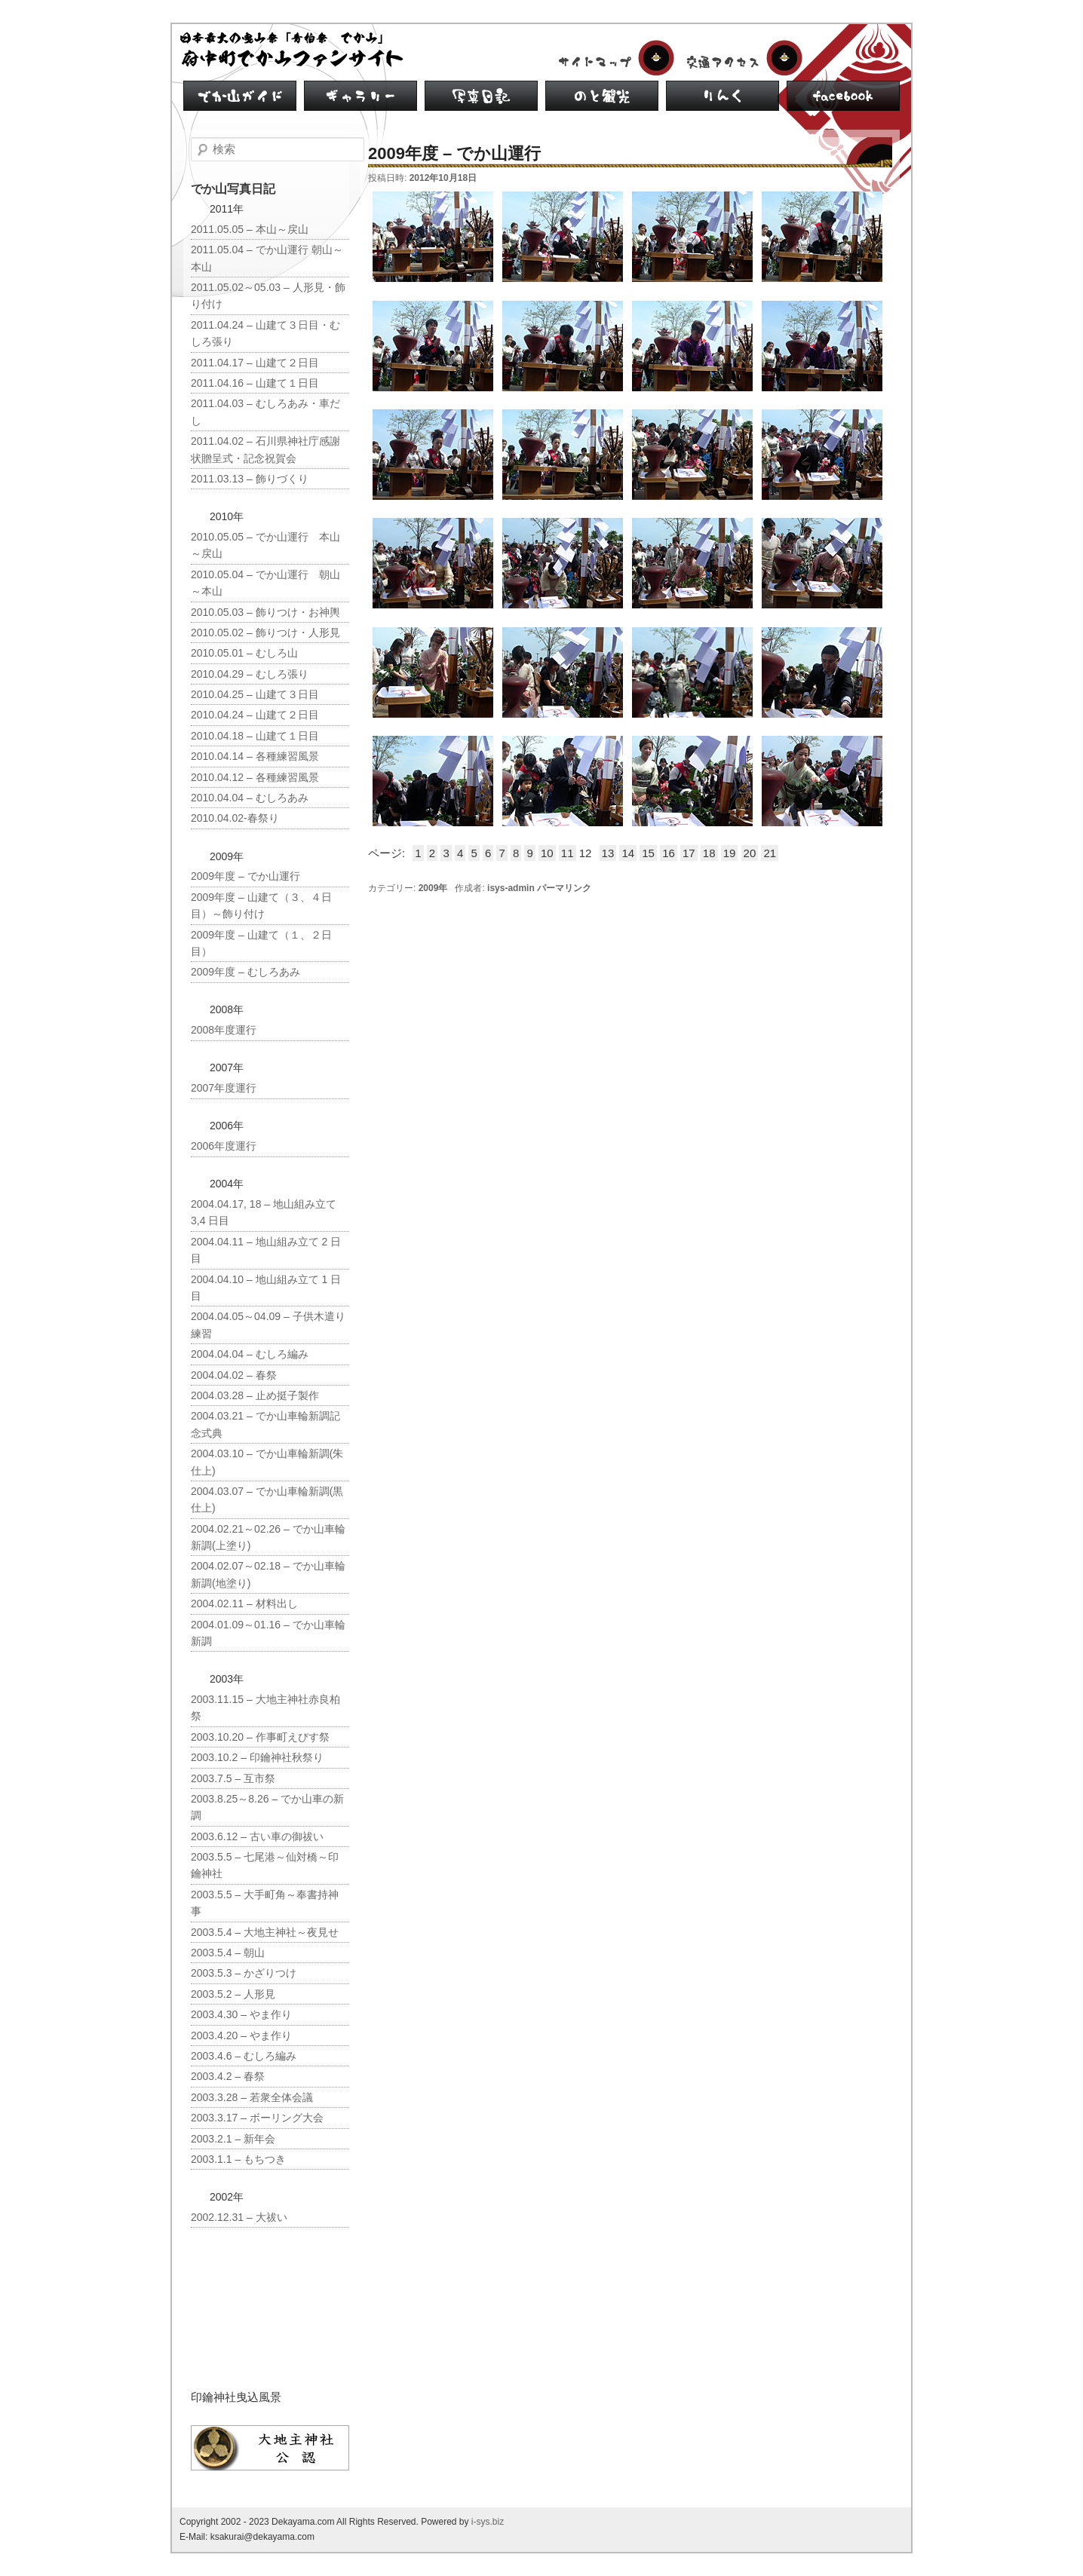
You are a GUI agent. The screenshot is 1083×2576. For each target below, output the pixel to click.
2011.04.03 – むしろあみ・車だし (265, 411)
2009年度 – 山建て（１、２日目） (261, 943)
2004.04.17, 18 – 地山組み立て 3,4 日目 (263, 1212)
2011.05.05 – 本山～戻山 (249, 229)
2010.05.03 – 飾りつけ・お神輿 (265, 612)
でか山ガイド (239, 96)
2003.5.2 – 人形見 (233, 1994)
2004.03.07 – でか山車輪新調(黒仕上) (267, 1499)
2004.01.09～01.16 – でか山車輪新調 (268, 1633)
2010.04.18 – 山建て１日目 (255, 736)
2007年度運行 (223, 1088)
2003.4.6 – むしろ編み (243, 2056)
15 (648, 853)
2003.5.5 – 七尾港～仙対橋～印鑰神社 (265, 1865)
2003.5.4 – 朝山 (228, 1953)
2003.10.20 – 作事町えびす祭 (260, 1737)
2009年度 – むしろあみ (245, 972)
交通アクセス (741, 58)
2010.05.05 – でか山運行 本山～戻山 (265, 545)
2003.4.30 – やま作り (241, 2014)
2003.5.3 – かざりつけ (243, 1973)
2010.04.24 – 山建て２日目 (255, 715)
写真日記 (481, 96)
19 (729, 853)
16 (668, 853)
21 (769, 853)
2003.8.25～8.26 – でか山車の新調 (267, 1807)
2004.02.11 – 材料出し (244, 1603)
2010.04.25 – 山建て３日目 (255, 694)
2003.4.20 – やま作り (241, 2035)
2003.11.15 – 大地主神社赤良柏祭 (265, 1707)
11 (567, 853)
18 (709, 853)
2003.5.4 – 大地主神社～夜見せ (265, 1932)
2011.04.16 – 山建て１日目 (255, 383)
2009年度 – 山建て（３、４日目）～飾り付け (261, 905)
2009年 (433, 888)
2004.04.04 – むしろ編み (249, 1354)
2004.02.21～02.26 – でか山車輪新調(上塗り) (268, 1537)
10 (547, 853)
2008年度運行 (223, 1030)
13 (608, 853)
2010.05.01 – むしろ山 (244, 653)
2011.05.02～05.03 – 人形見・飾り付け (268, 295)
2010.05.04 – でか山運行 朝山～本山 (265, 582)
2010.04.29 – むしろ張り (249, 674)
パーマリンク (564, 888)
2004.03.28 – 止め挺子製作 (255, 1395)
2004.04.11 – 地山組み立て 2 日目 (266, 1250)
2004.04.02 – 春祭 (234, 1375)
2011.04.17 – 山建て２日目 (255, 363)
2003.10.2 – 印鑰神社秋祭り (257, 1757)
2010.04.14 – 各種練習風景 (255, 756)
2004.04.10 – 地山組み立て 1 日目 (266, 1287)
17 (689, 853)
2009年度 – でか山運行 (245, 876)
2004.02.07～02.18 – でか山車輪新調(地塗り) (268, 1574)
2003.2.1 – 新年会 (233, 2139)
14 (627, 853)
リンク (722, 96)
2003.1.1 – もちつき (238, 2159)
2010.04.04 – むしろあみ (249, 798)
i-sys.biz (487, 2521)
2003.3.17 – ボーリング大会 (257, 2118)
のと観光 (601, 96)
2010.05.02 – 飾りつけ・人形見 (265, 632)
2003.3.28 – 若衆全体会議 (252, 2097)
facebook (843, 96)
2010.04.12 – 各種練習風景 (255, 777)
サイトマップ (613, 58)
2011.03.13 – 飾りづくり (249, 479)
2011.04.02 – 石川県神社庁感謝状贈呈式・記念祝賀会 (265, 449)
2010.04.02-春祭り (235, 818)
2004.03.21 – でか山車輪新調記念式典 (265, 1424)
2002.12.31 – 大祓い (239, 2217)
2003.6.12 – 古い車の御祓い (257, 1836)
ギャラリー (360, 96)
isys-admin (511, 888)
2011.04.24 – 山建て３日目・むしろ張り (265, 333)
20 (750, 853)
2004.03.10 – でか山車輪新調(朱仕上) (267, 1461)
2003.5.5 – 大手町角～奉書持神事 (265, 1902)
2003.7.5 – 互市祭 (233, 1778)
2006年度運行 (223, 1146)
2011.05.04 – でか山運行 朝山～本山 (267, 258)
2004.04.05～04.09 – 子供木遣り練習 (268, 1324)
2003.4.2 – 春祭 (228, 2076)
